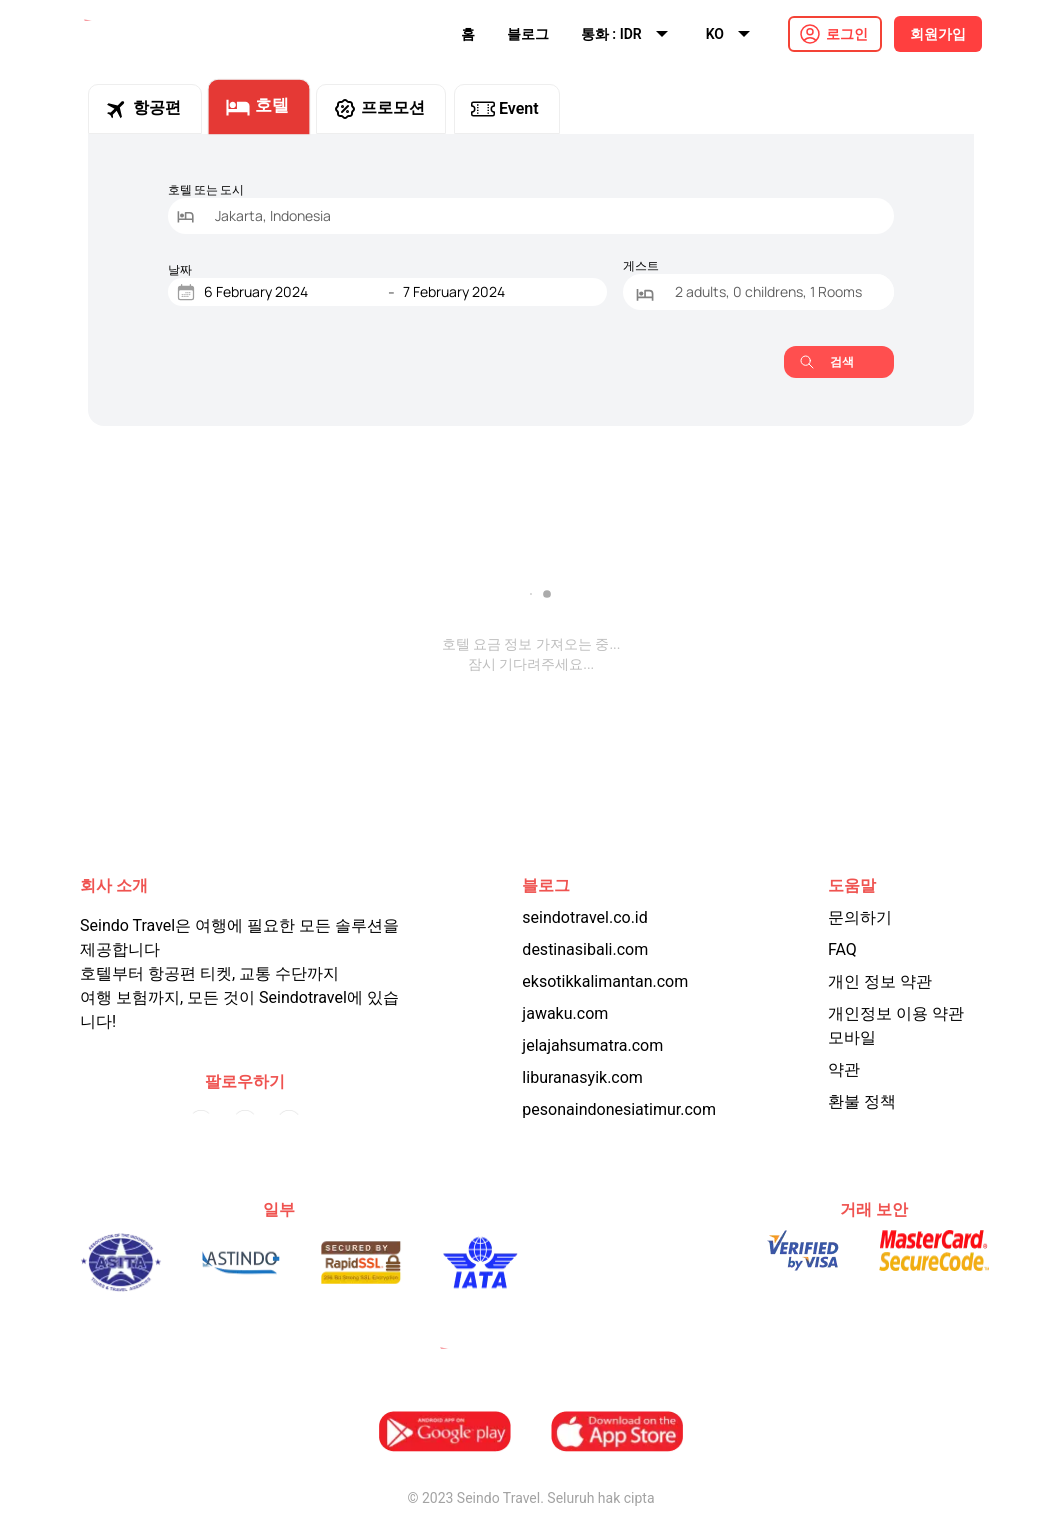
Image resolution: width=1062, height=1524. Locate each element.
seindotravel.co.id (584, 917)
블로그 (528, 34)
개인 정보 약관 (880, 981)
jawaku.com (565, 1013)
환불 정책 (862, 1101)
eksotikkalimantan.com (605, 981)
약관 (844, 1069)
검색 (827, 361)
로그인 (847, 34)
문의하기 (860, 917)
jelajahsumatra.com (592, 1045)
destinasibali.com (585, 949)
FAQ (842, 949)
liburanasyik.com (582, 1077)
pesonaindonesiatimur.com (619, 1109)
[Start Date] (292, 292)
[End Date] (491, 292)
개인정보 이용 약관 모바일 (896, 1025)
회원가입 (938, 34)
